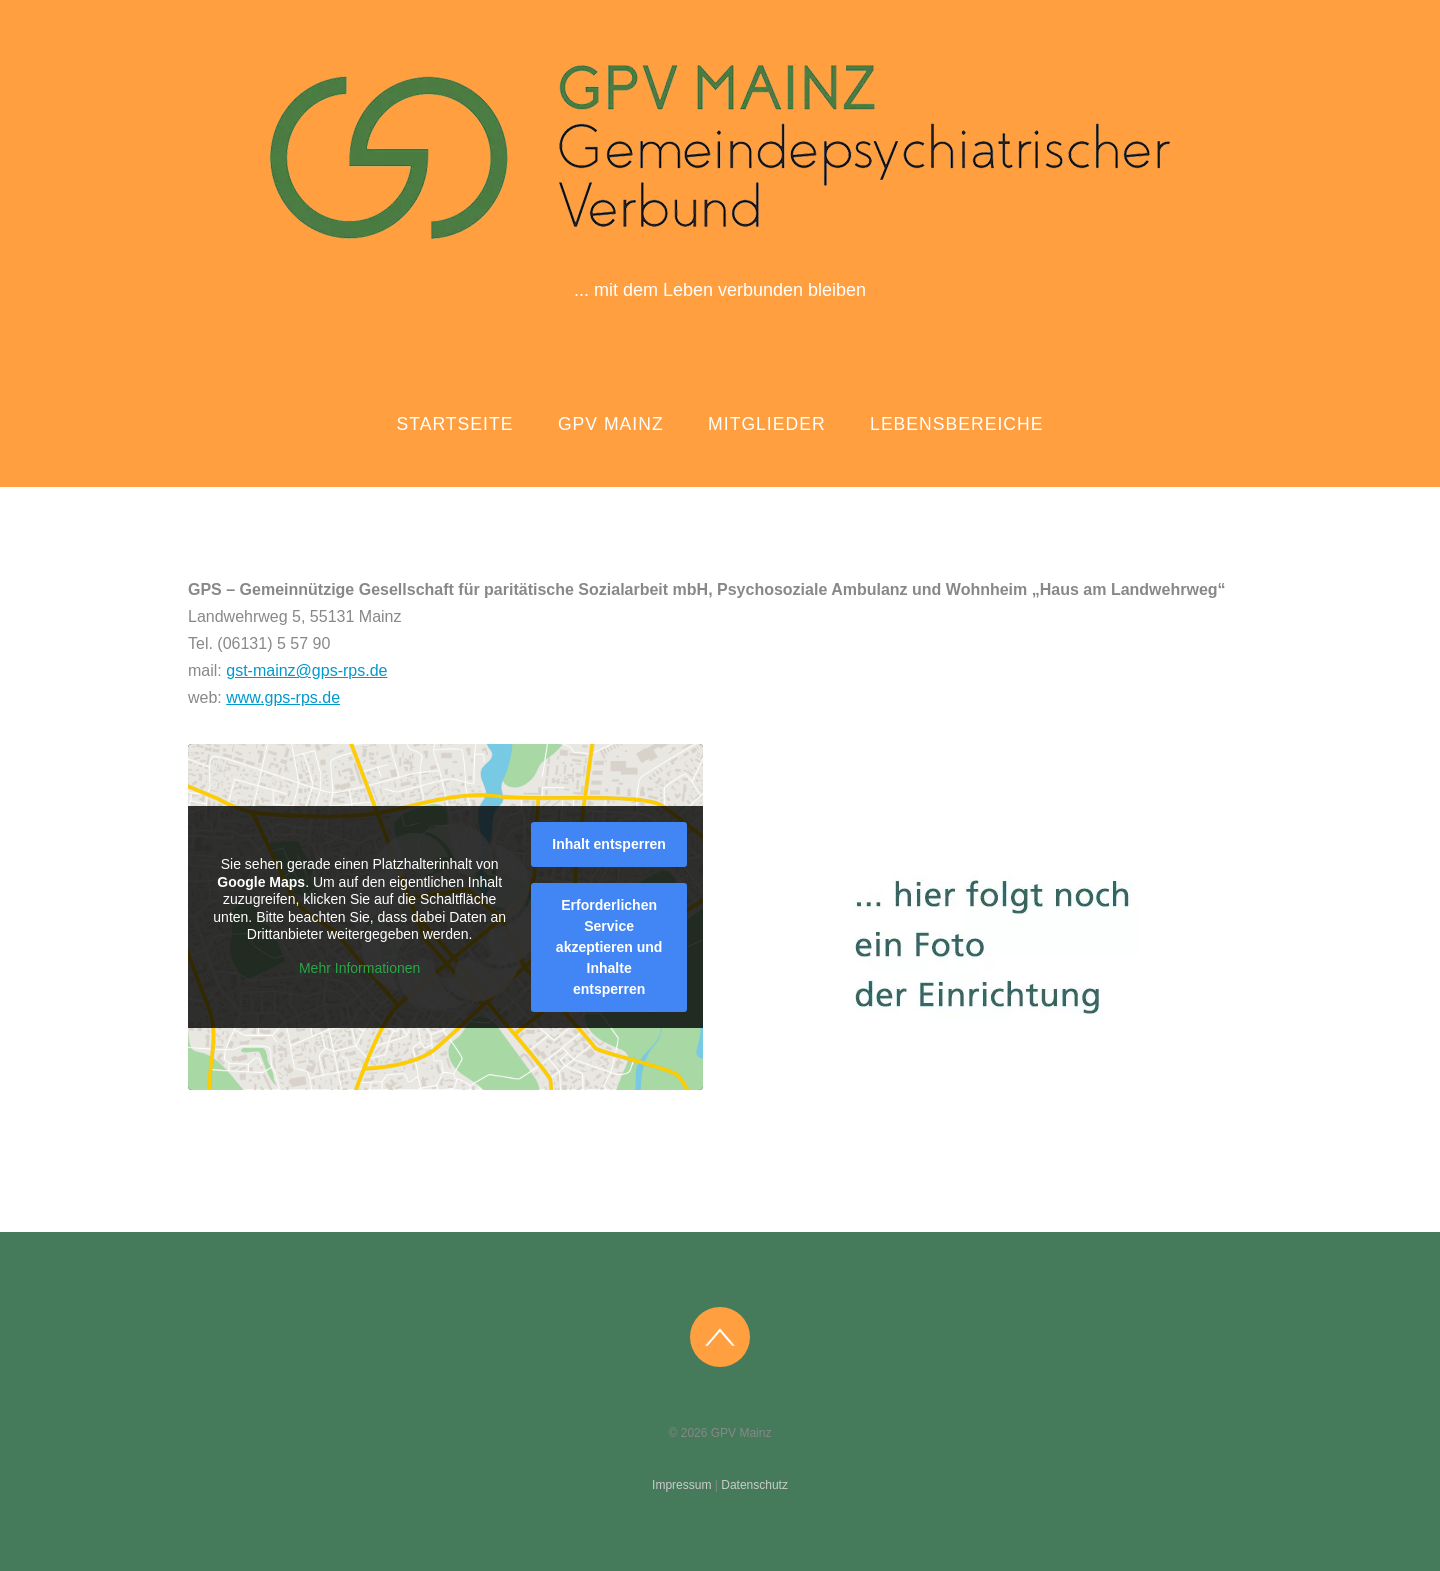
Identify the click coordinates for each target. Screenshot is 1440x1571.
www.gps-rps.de (283, 697)
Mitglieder (767, 424)
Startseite (455, 424)
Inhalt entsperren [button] (609, 843)
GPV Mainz (611, 424)
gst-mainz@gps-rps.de (306, 670)
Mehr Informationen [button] (359, 967)
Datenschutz (754, 1485)
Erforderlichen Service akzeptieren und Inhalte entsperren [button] (609, 946)
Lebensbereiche (956, 424)
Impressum (681, 1485)
